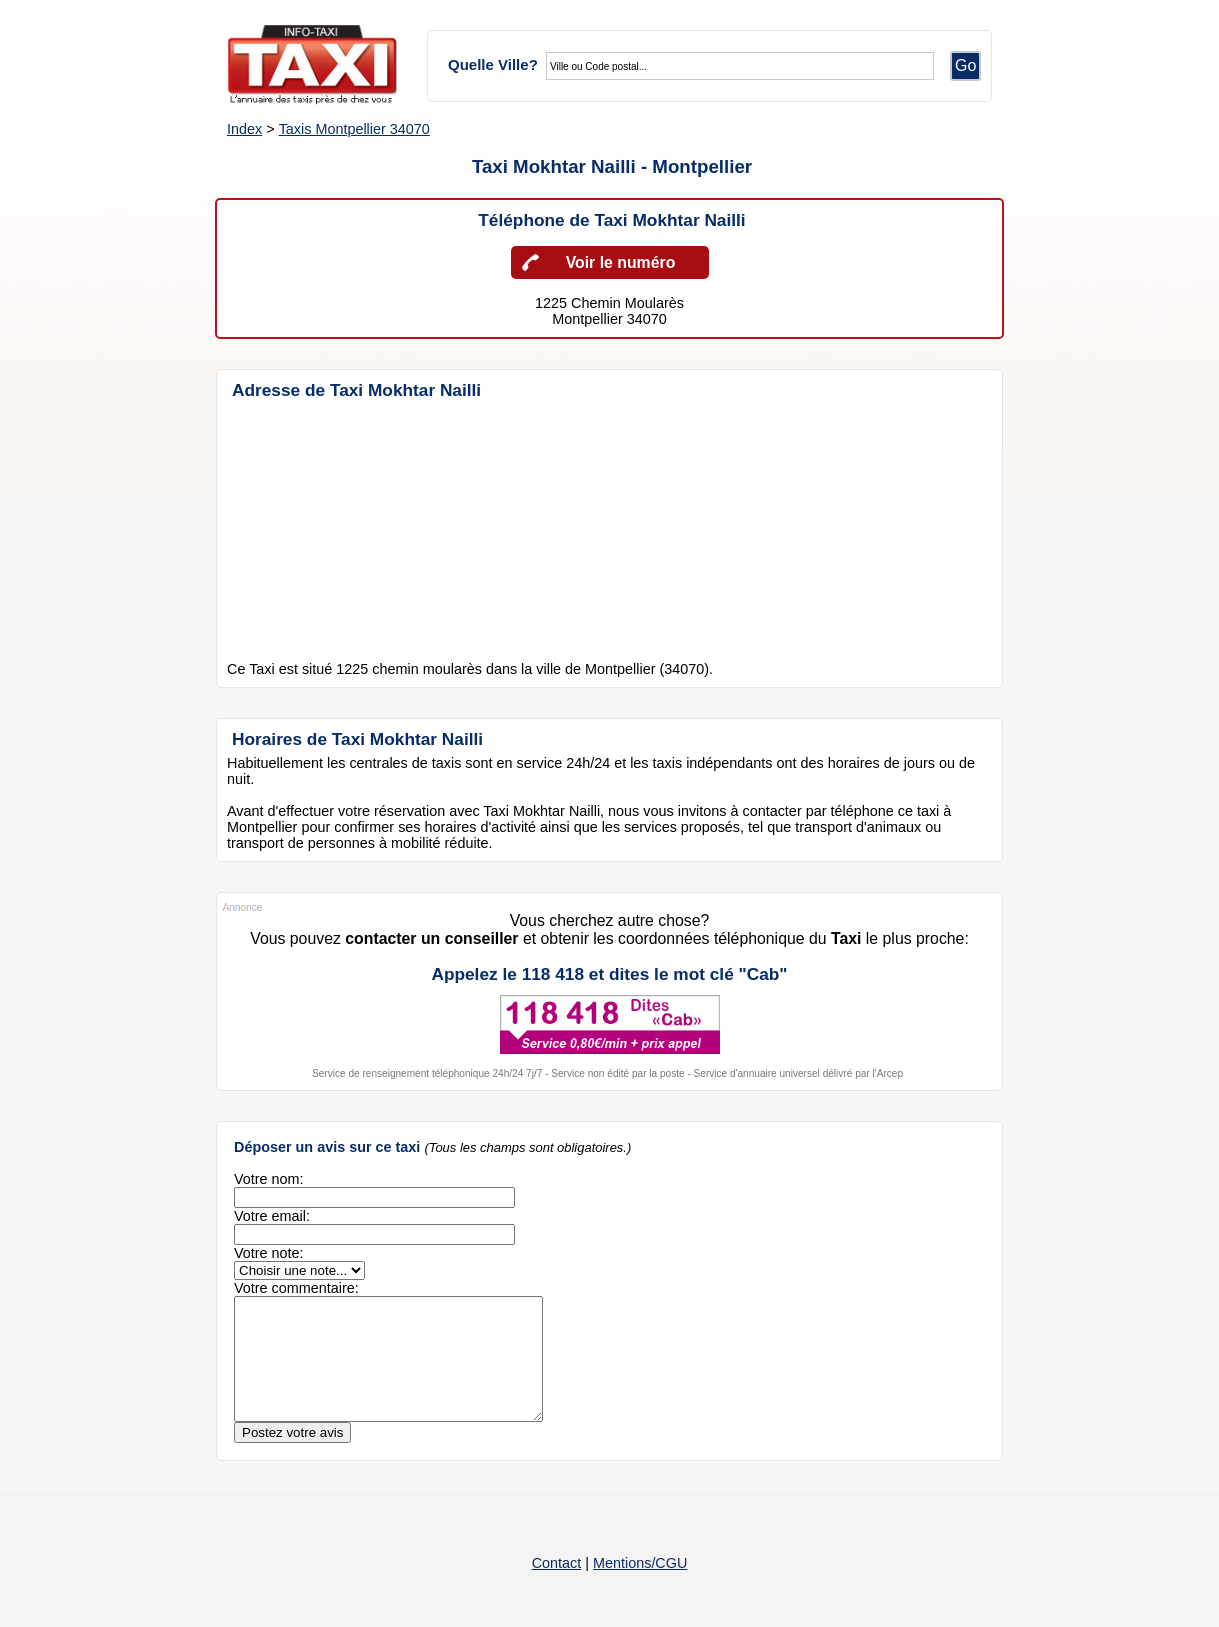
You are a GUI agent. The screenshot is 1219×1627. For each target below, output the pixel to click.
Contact (557, 1587)
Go (965, 65)
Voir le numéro (621, 262)
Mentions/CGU (640, 1587)
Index (244, 129)
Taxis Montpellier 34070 (354, 129)
